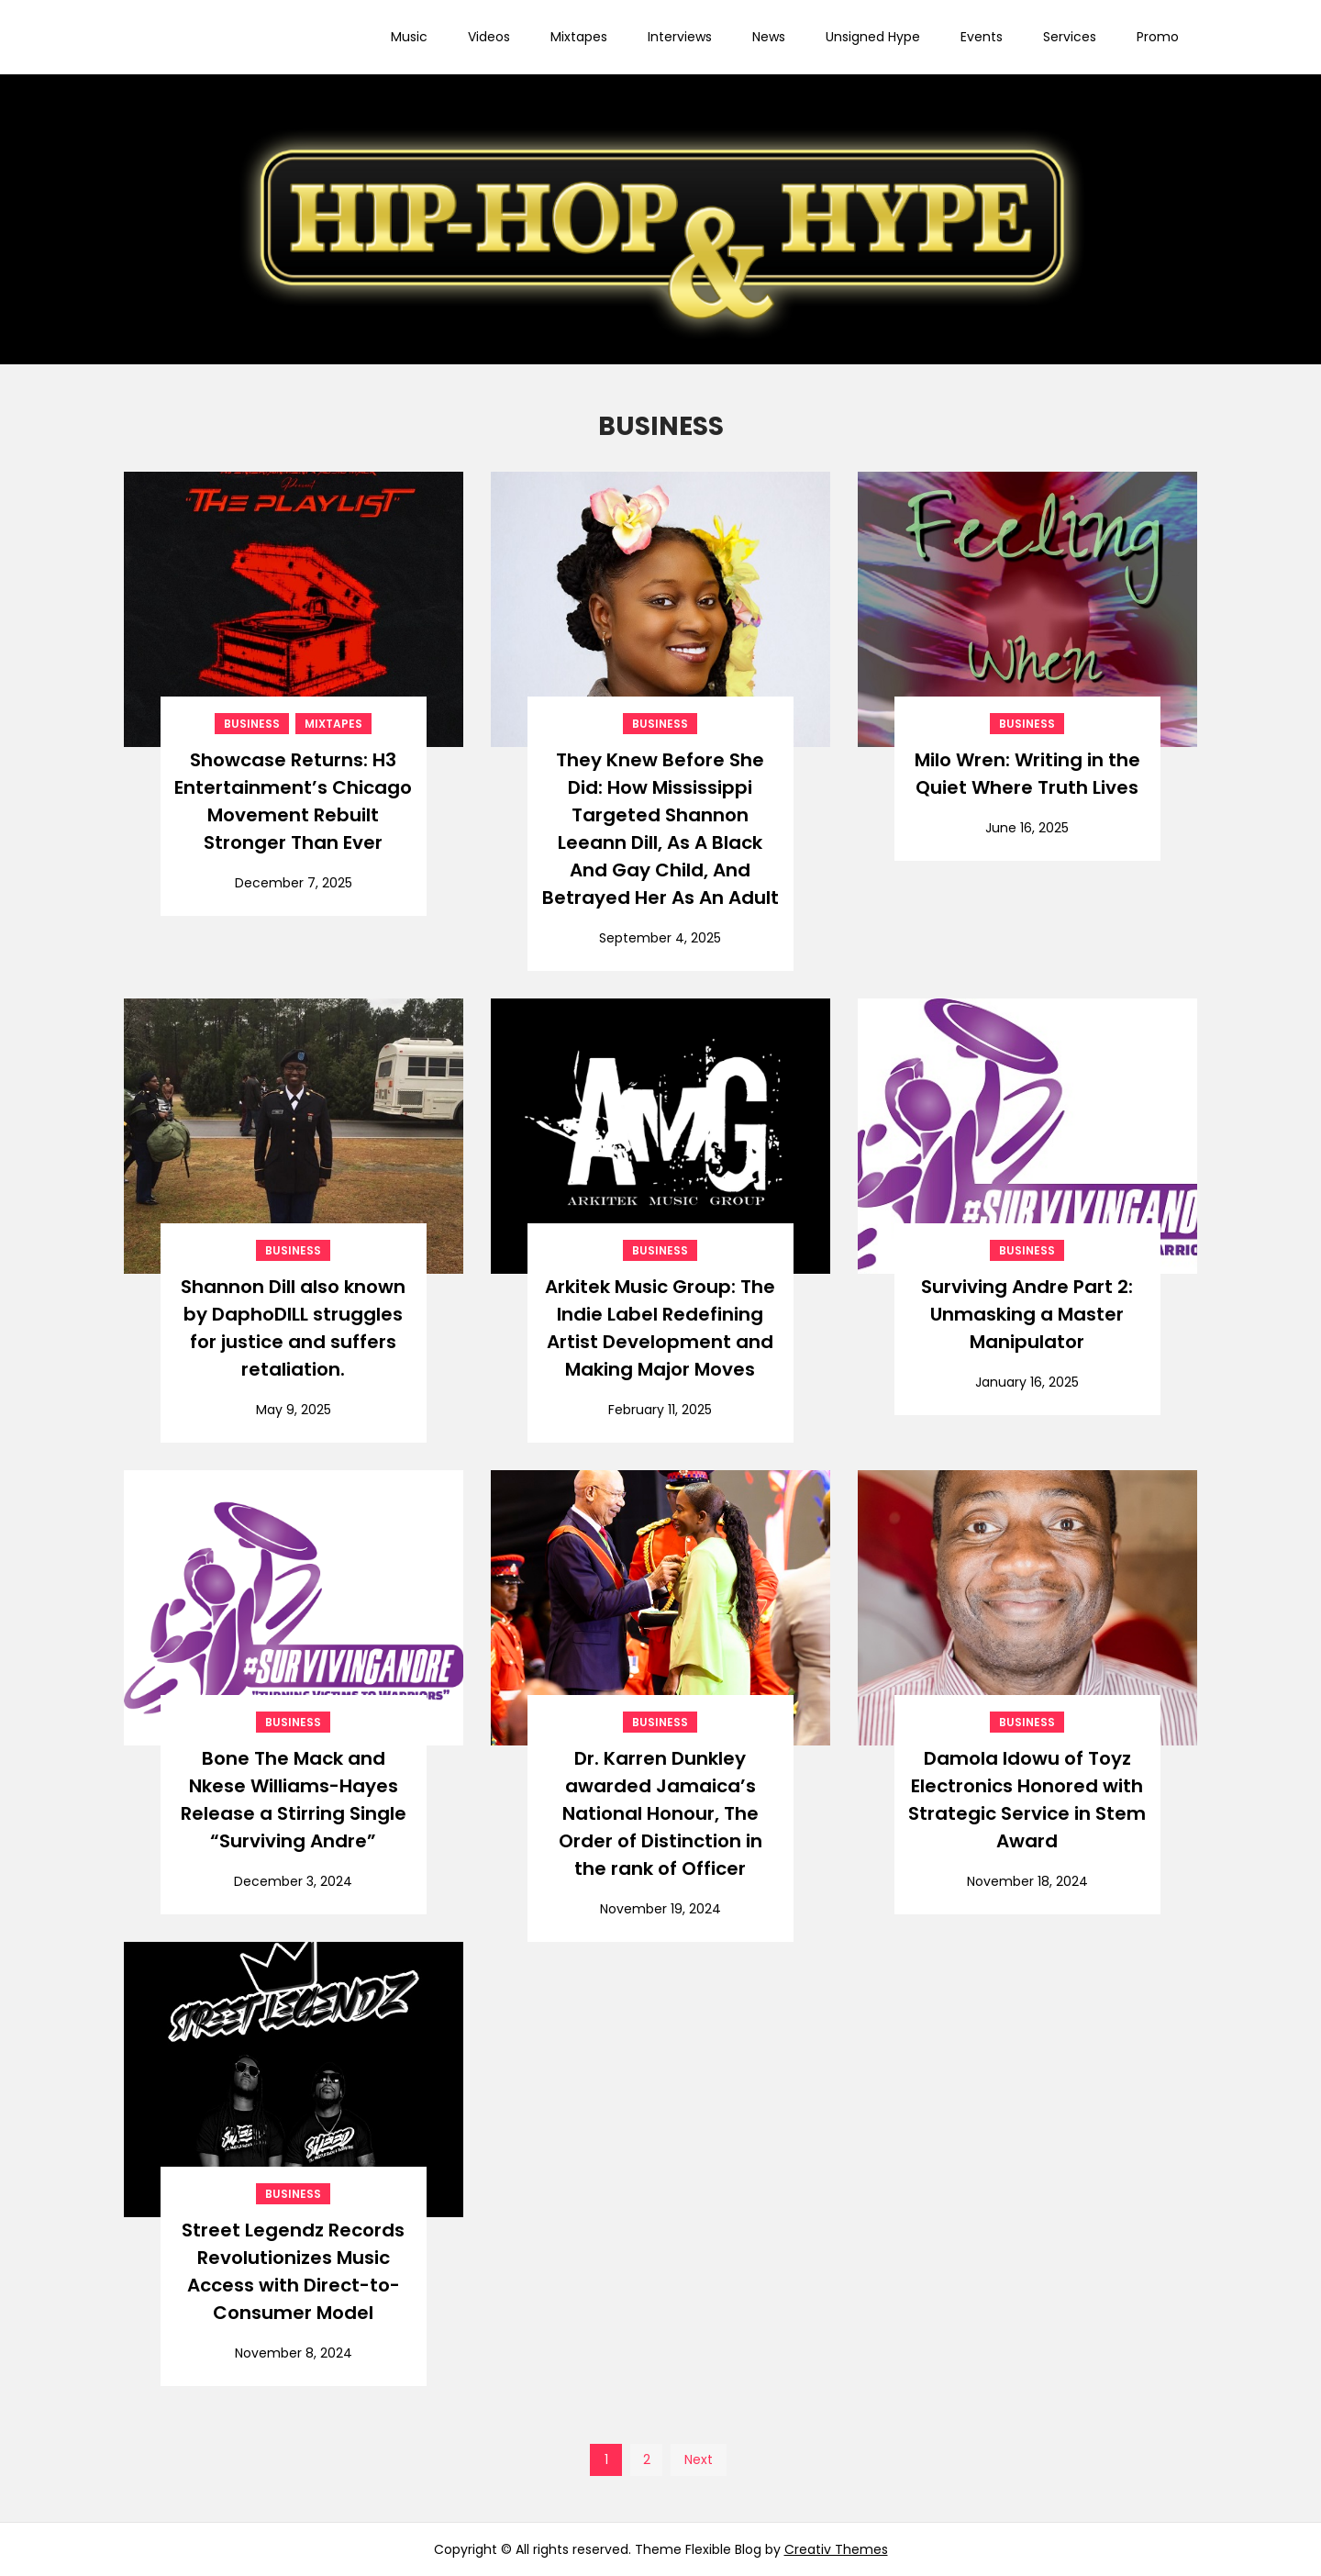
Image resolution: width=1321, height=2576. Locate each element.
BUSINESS (252, 723)
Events (981, 37)
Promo (1158, 37)
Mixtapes (578, 37)
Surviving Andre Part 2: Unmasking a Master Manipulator (1027, 1314)
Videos (489, 37)
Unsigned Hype (873, 37)
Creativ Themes (836, 2549)
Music (409, 37)
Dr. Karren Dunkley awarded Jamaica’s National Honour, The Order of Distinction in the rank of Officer (660, 1813)
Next (698, 2459)
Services (1069, 37)
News (768, 37)
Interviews (680, 37)
